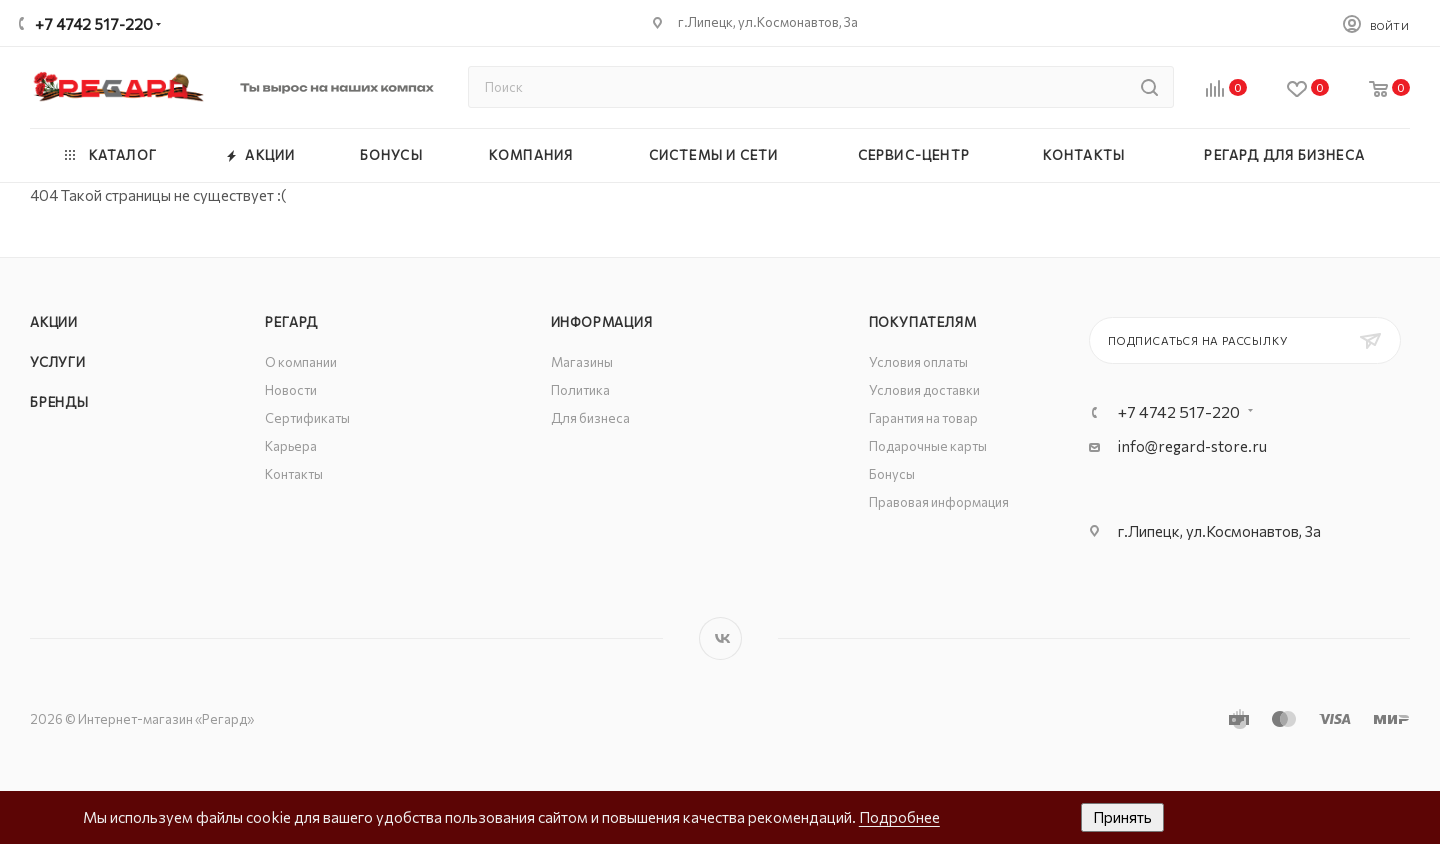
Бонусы (892, 474)
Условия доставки (924, 390)
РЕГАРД (291, 322)
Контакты (294, 474)
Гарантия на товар (923, 418)
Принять (1122, 817)
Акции (54, 322)
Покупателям (923, 322)
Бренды (59, 402)
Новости (291, 390)
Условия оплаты (918, 362)
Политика (580, 390)
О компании (301, 362)
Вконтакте (720, 638)
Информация (602, 322)
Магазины (582, 362)
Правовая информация (939, 502)
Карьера (291, 446)
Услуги (58, 362)
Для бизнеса (590, 418)
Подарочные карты (928, 446)
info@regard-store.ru (1192, 446)
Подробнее (899, 817)
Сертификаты (307, 418)
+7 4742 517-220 (94, 24)
